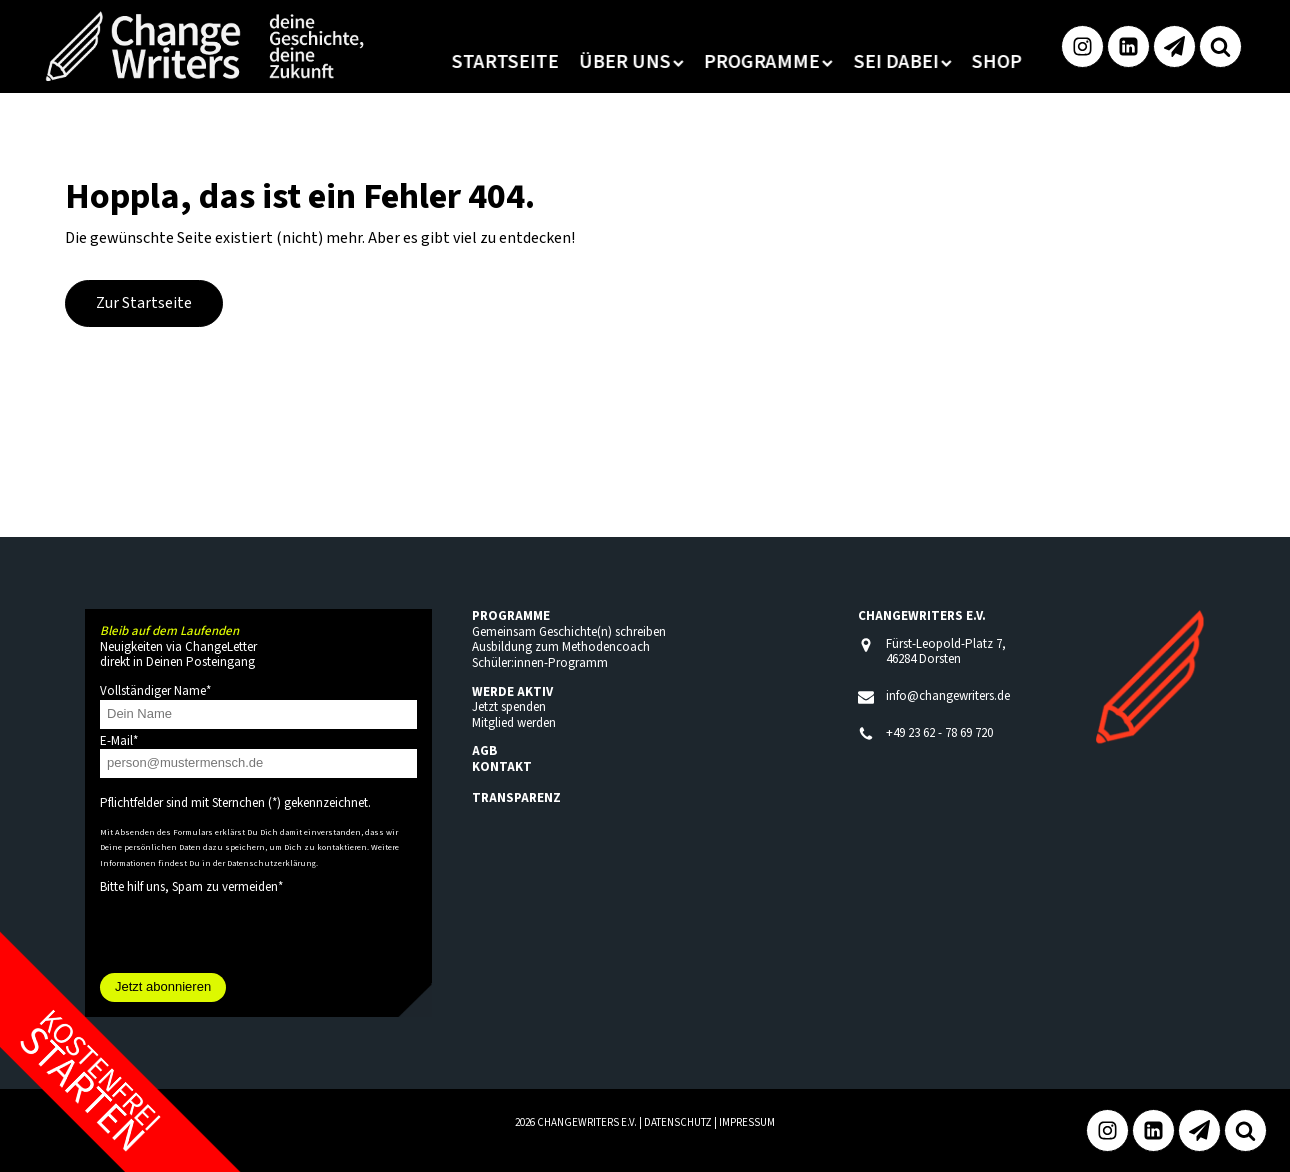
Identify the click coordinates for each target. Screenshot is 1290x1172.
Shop (955, 62)
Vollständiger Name (155, 691)
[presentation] (252, 934)
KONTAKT (502, 767)
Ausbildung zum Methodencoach (561, 647)
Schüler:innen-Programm (540, 663)
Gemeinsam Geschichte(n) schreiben (569, 632)
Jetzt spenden (509, 707)
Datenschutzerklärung (271, 863)
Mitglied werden (514, 723)
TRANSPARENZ (516, 798)
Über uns (589, 62)
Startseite (463, 62)
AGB (484, 751)
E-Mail (119, 741)
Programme (726, 62)
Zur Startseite (144, 303)
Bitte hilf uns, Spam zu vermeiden (191, 887)
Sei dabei (861, 62)
